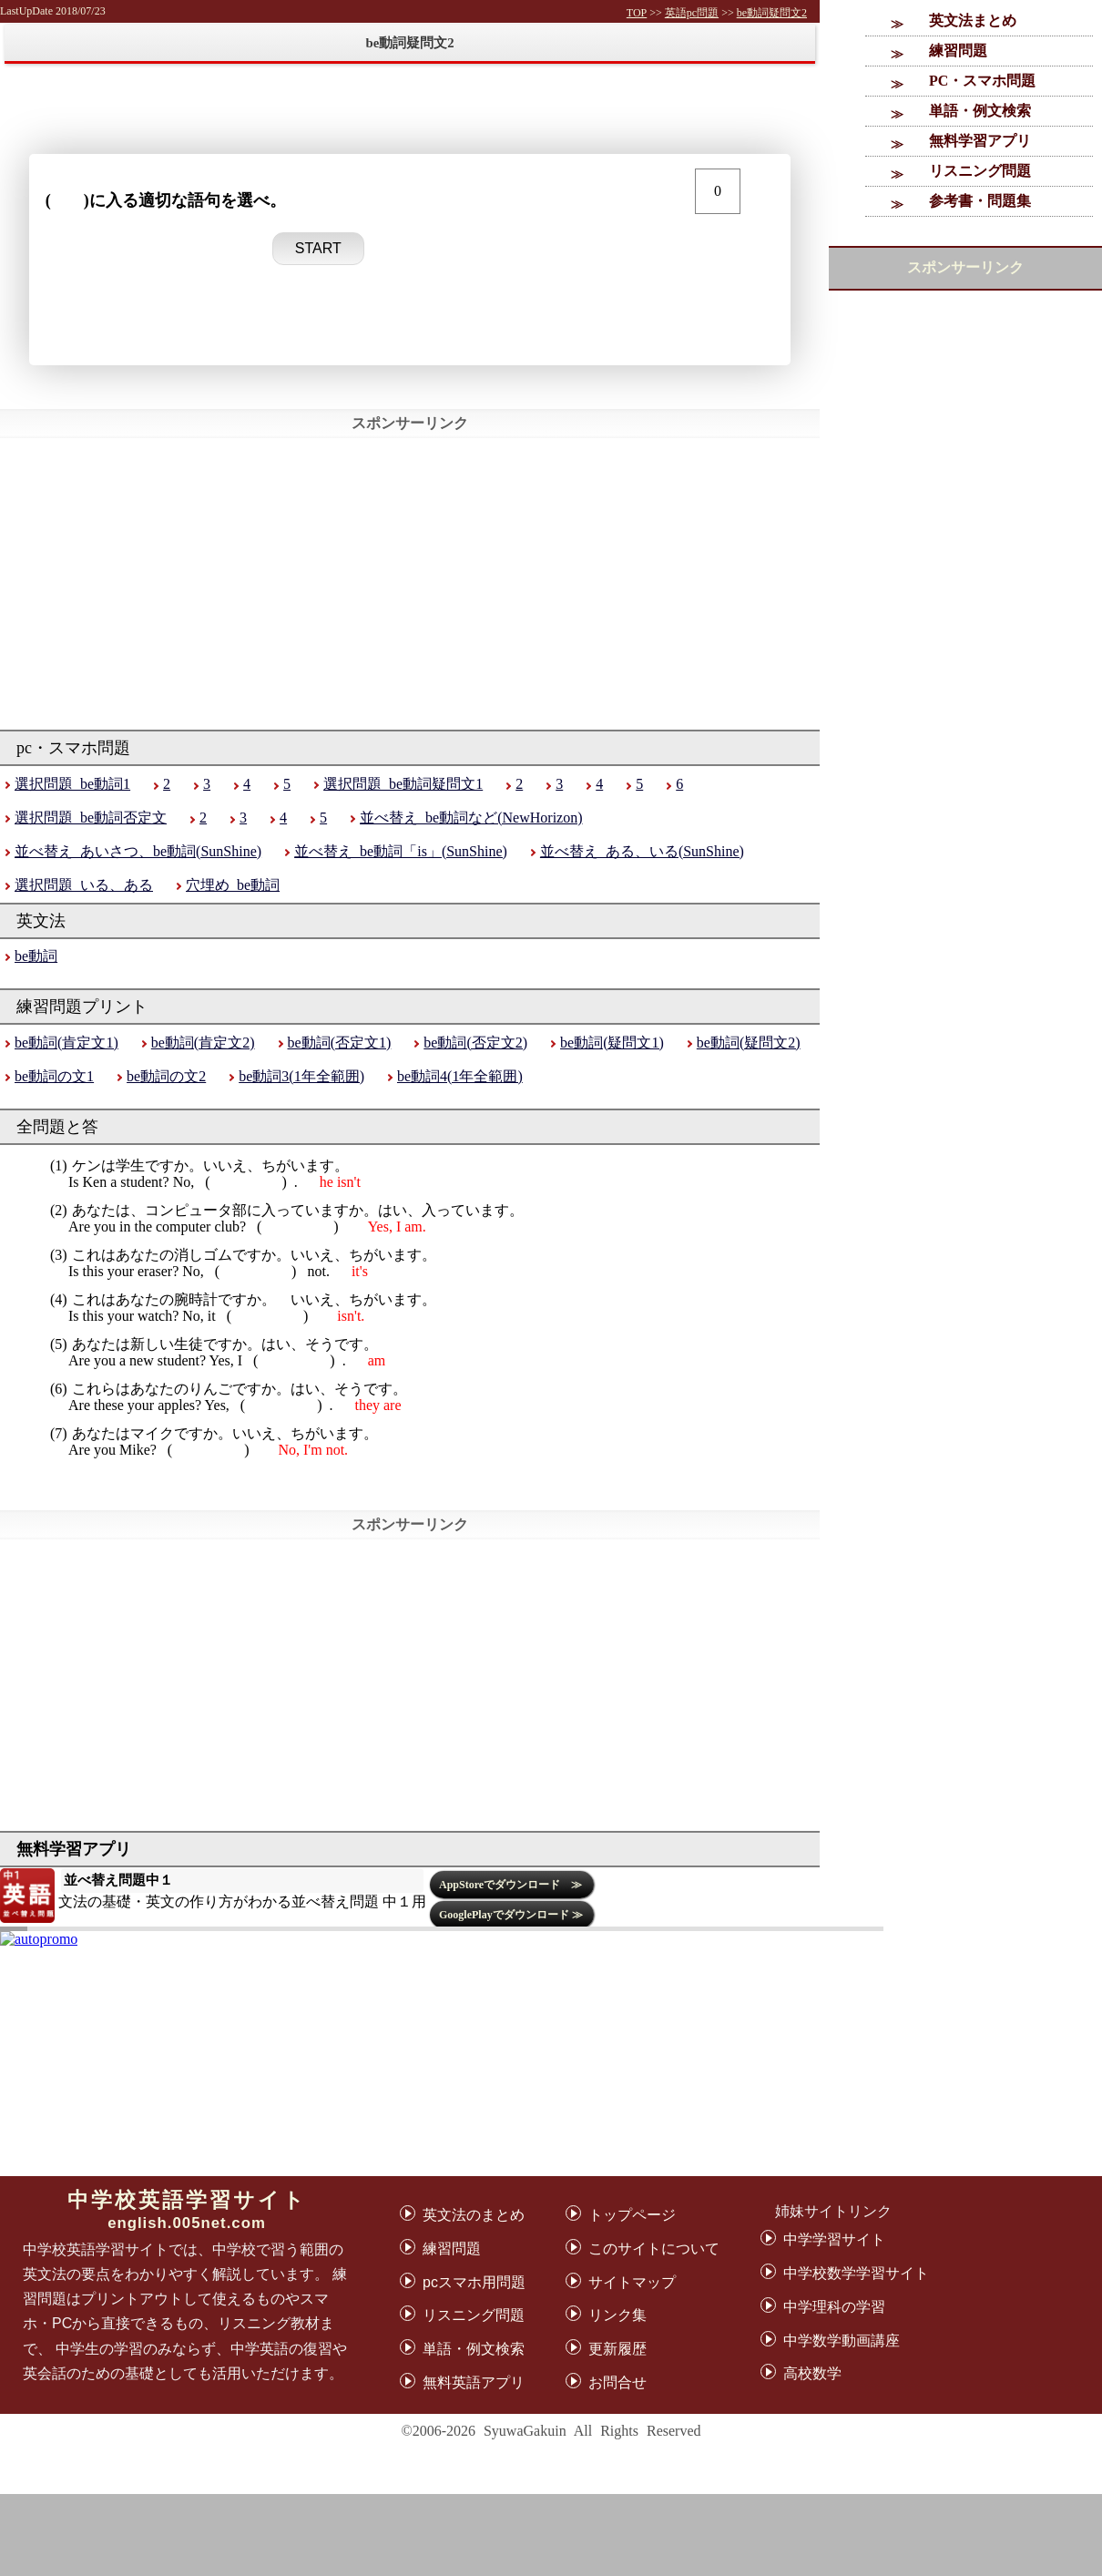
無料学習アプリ (980, 140)
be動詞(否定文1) (340, 1042)
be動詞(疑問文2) (749, 1042)
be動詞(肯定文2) (203, 1042)
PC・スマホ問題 (982, 80)
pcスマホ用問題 (474, 2282)
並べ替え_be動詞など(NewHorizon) (471, 817)
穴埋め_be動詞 (233, 885)
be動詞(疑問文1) (612, 1042)
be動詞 (36, 956)
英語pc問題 (692, 12)
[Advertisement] (551, 2535)
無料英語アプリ (474, 2382)
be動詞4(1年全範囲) (460, 1076)
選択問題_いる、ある (84, 885)
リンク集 (617, 2315)
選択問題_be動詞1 (72, 784)
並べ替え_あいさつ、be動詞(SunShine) (138, 851)
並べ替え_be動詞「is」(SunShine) (400, 851)
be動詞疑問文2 (772, 12)
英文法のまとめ (474, 2215)
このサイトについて (653, 2248)
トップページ (632, 2215)
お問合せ (617, 2382)
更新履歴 (617, 2348)
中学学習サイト (834, 2239)
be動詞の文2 (166, 1076)
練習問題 (958, 50)
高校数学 (812, 2373)
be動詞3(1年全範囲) (301, 1076)
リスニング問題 (980, 171)
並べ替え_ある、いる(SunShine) (642, 851)
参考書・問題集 (980, 201)
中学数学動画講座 (841, 2340)
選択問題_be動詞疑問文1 (403, 784)
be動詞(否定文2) (475, 1042)
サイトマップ (632, 2282)
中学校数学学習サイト (856, 2273)
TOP (637, 12)
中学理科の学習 (834, 2307)
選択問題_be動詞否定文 (91, 817)
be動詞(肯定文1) (66, 1042)
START (318, 248)
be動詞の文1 (54, 1076)
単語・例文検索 (980, 110)
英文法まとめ (972, 20)
